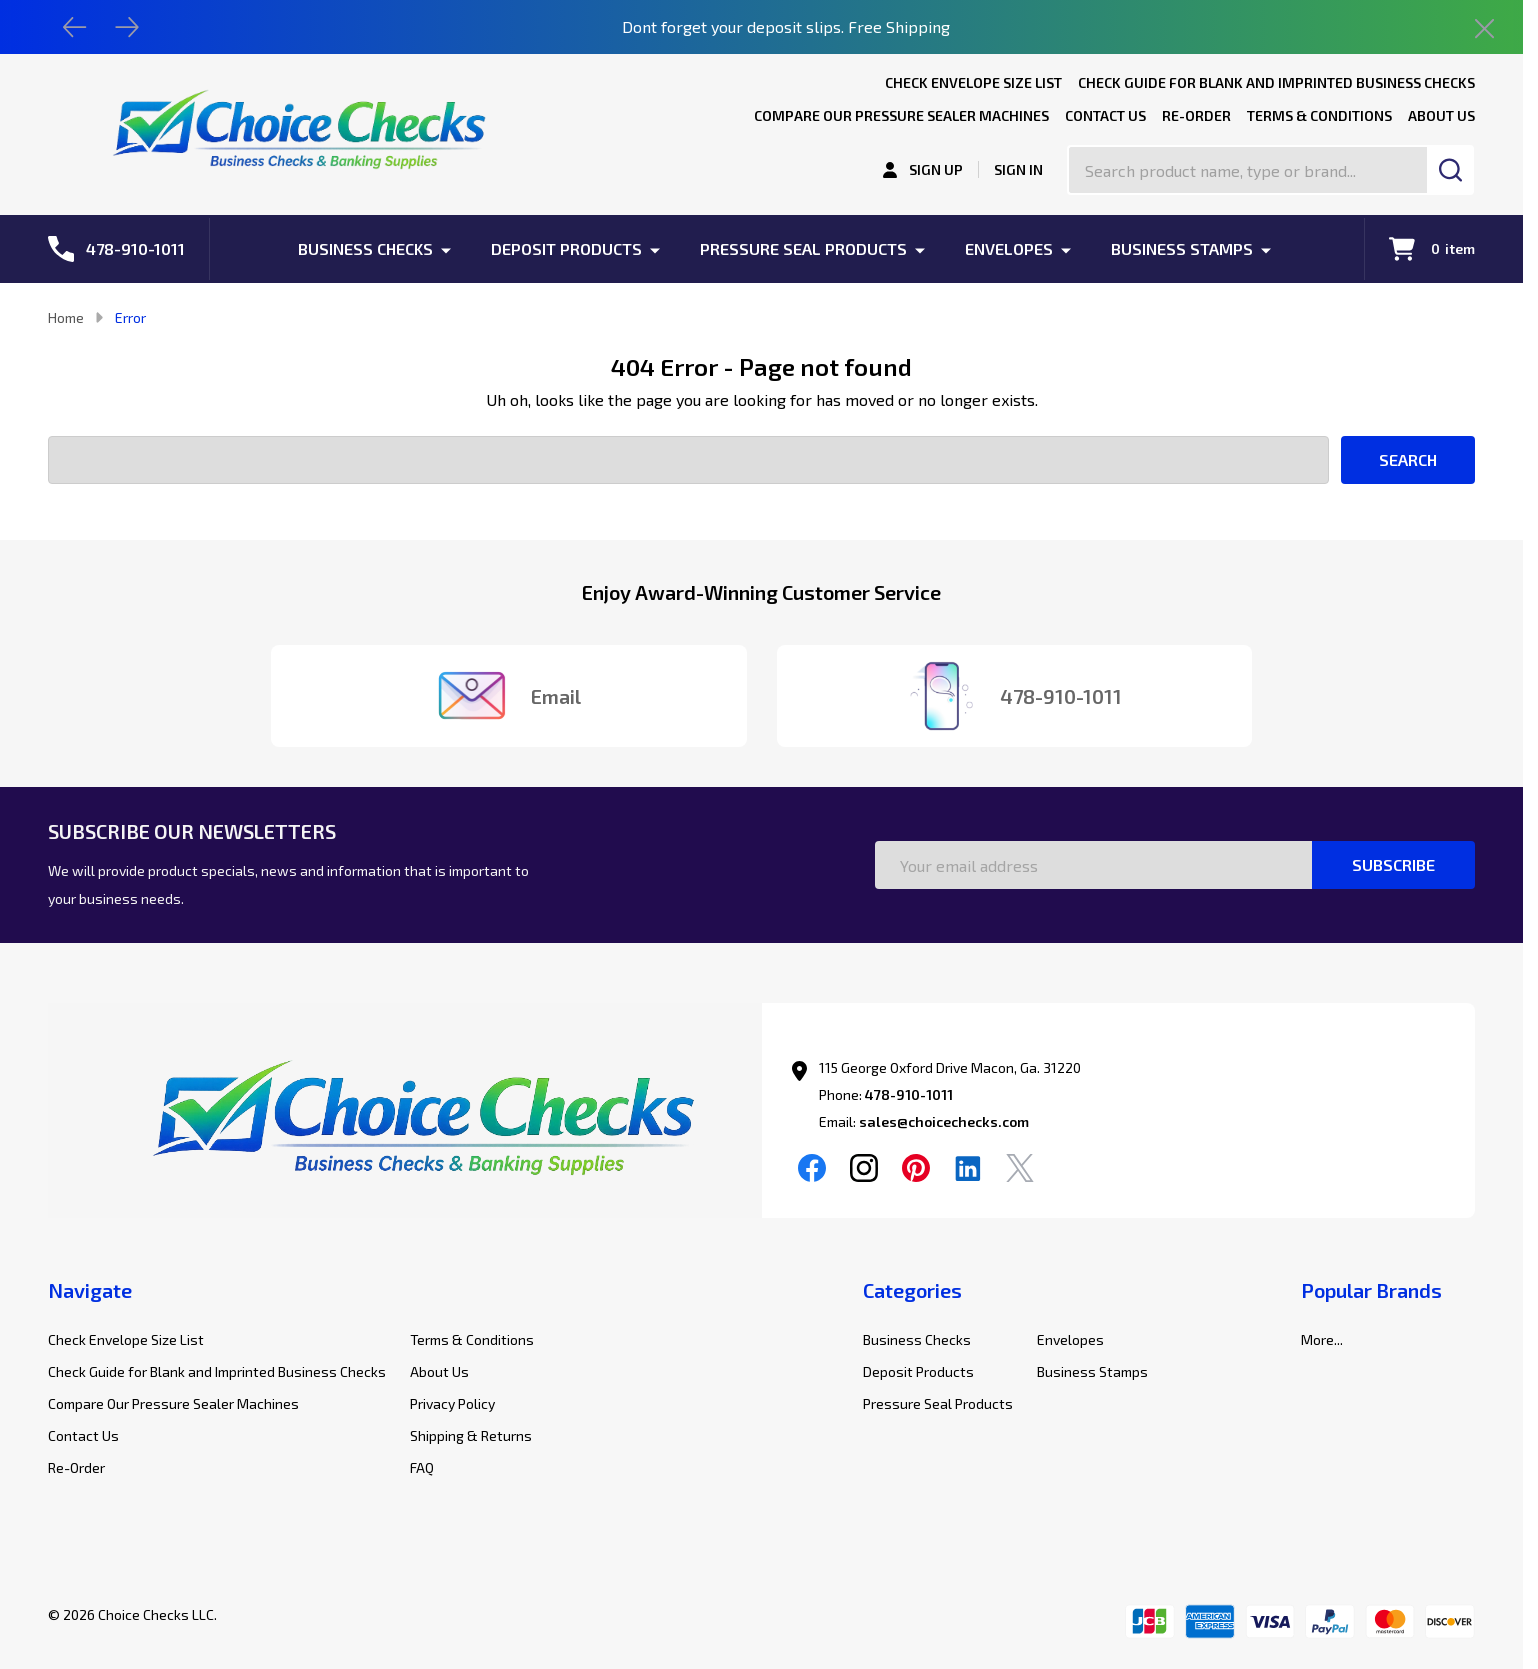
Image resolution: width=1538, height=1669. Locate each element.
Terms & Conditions (1319, 115)
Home (66, 317)
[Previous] (75, 27)
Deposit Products (566, 248)
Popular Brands (1371, 1290)
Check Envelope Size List (973, 82)
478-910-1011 (909, 1094)
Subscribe (1393, 864)
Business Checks (365, 248)
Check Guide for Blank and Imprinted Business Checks (1276, 82)
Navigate (90, 1290)
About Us (1441, 115)
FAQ (422, 1467)
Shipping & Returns (471, 1435)
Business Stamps (1182, 248)
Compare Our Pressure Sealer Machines (901, 115)
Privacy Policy (452, 1403)
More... (1322, 1339)
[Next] (127, 27)
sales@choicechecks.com (944, 1121)
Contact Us (1105, 115)
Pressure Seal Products (803, 248)
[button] (405, 1125)
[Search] (1450, 170)
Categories (912, 1290)
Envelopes (1009, 248)
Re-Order (1196, 115)
